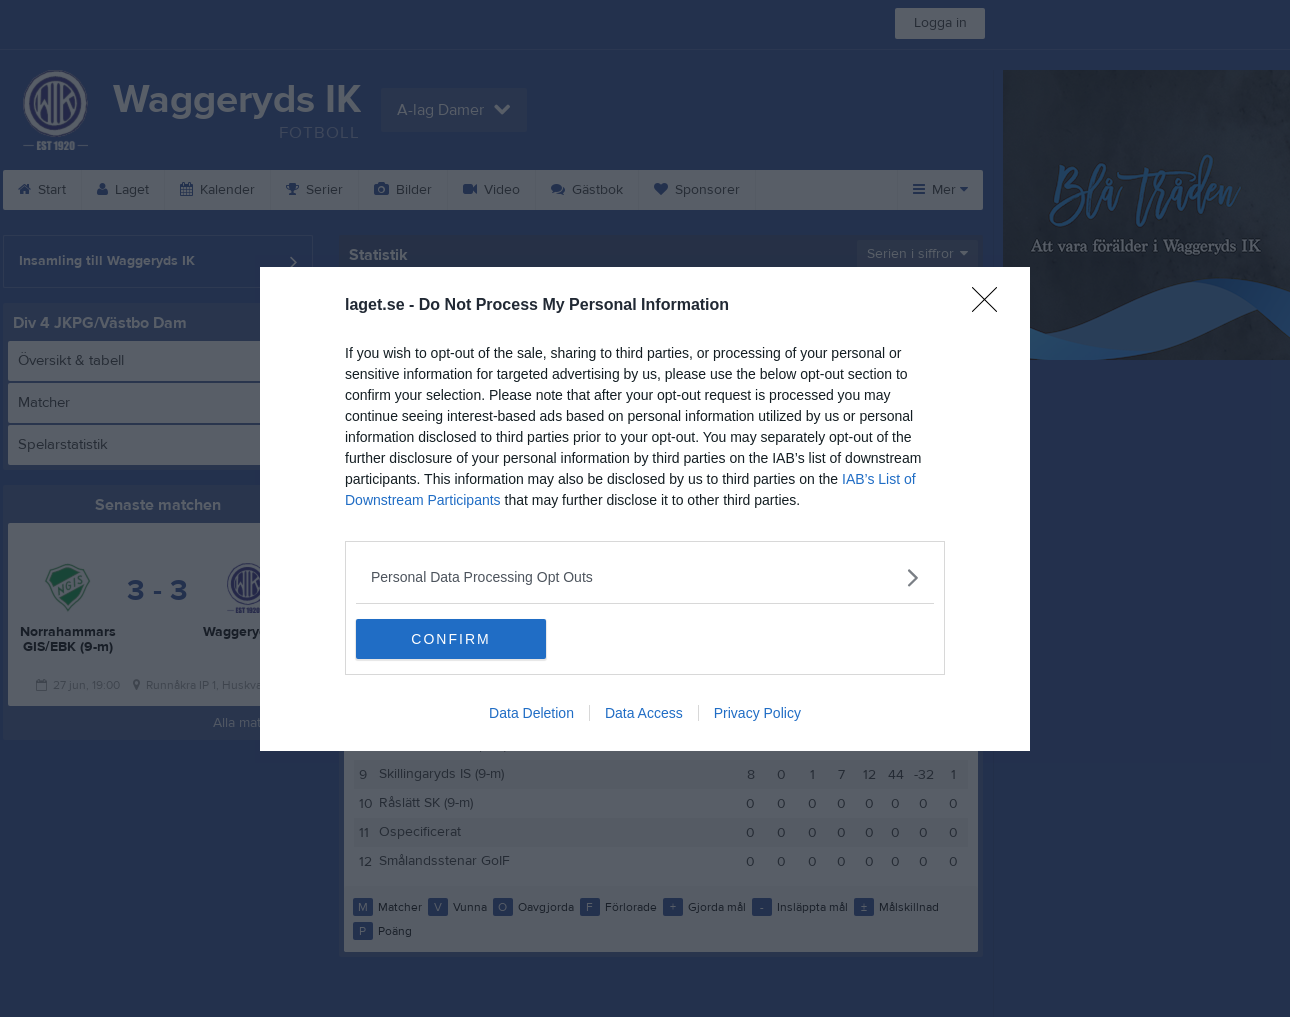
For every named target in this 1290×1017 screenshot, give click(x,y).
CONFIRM (450, 639)
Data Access (644, 713)
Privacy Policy (757, 713)
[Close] (991, 306)
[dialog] (645, 509)
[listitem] (645, 577)
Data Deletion (531, 713)
